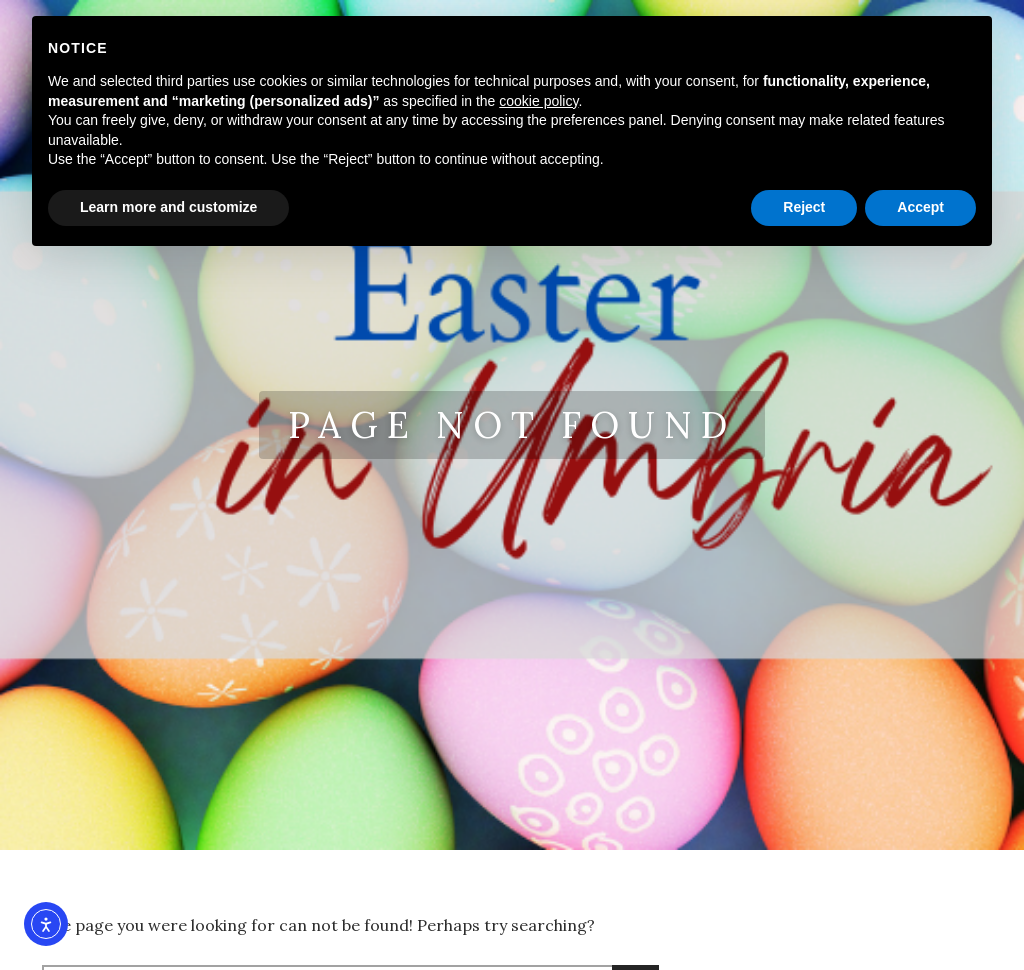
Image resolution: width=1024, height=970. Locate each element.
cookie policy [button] (538, 101)
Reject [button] (804, 207)
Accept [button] (920, 207)
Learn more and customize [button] (168, 207)
